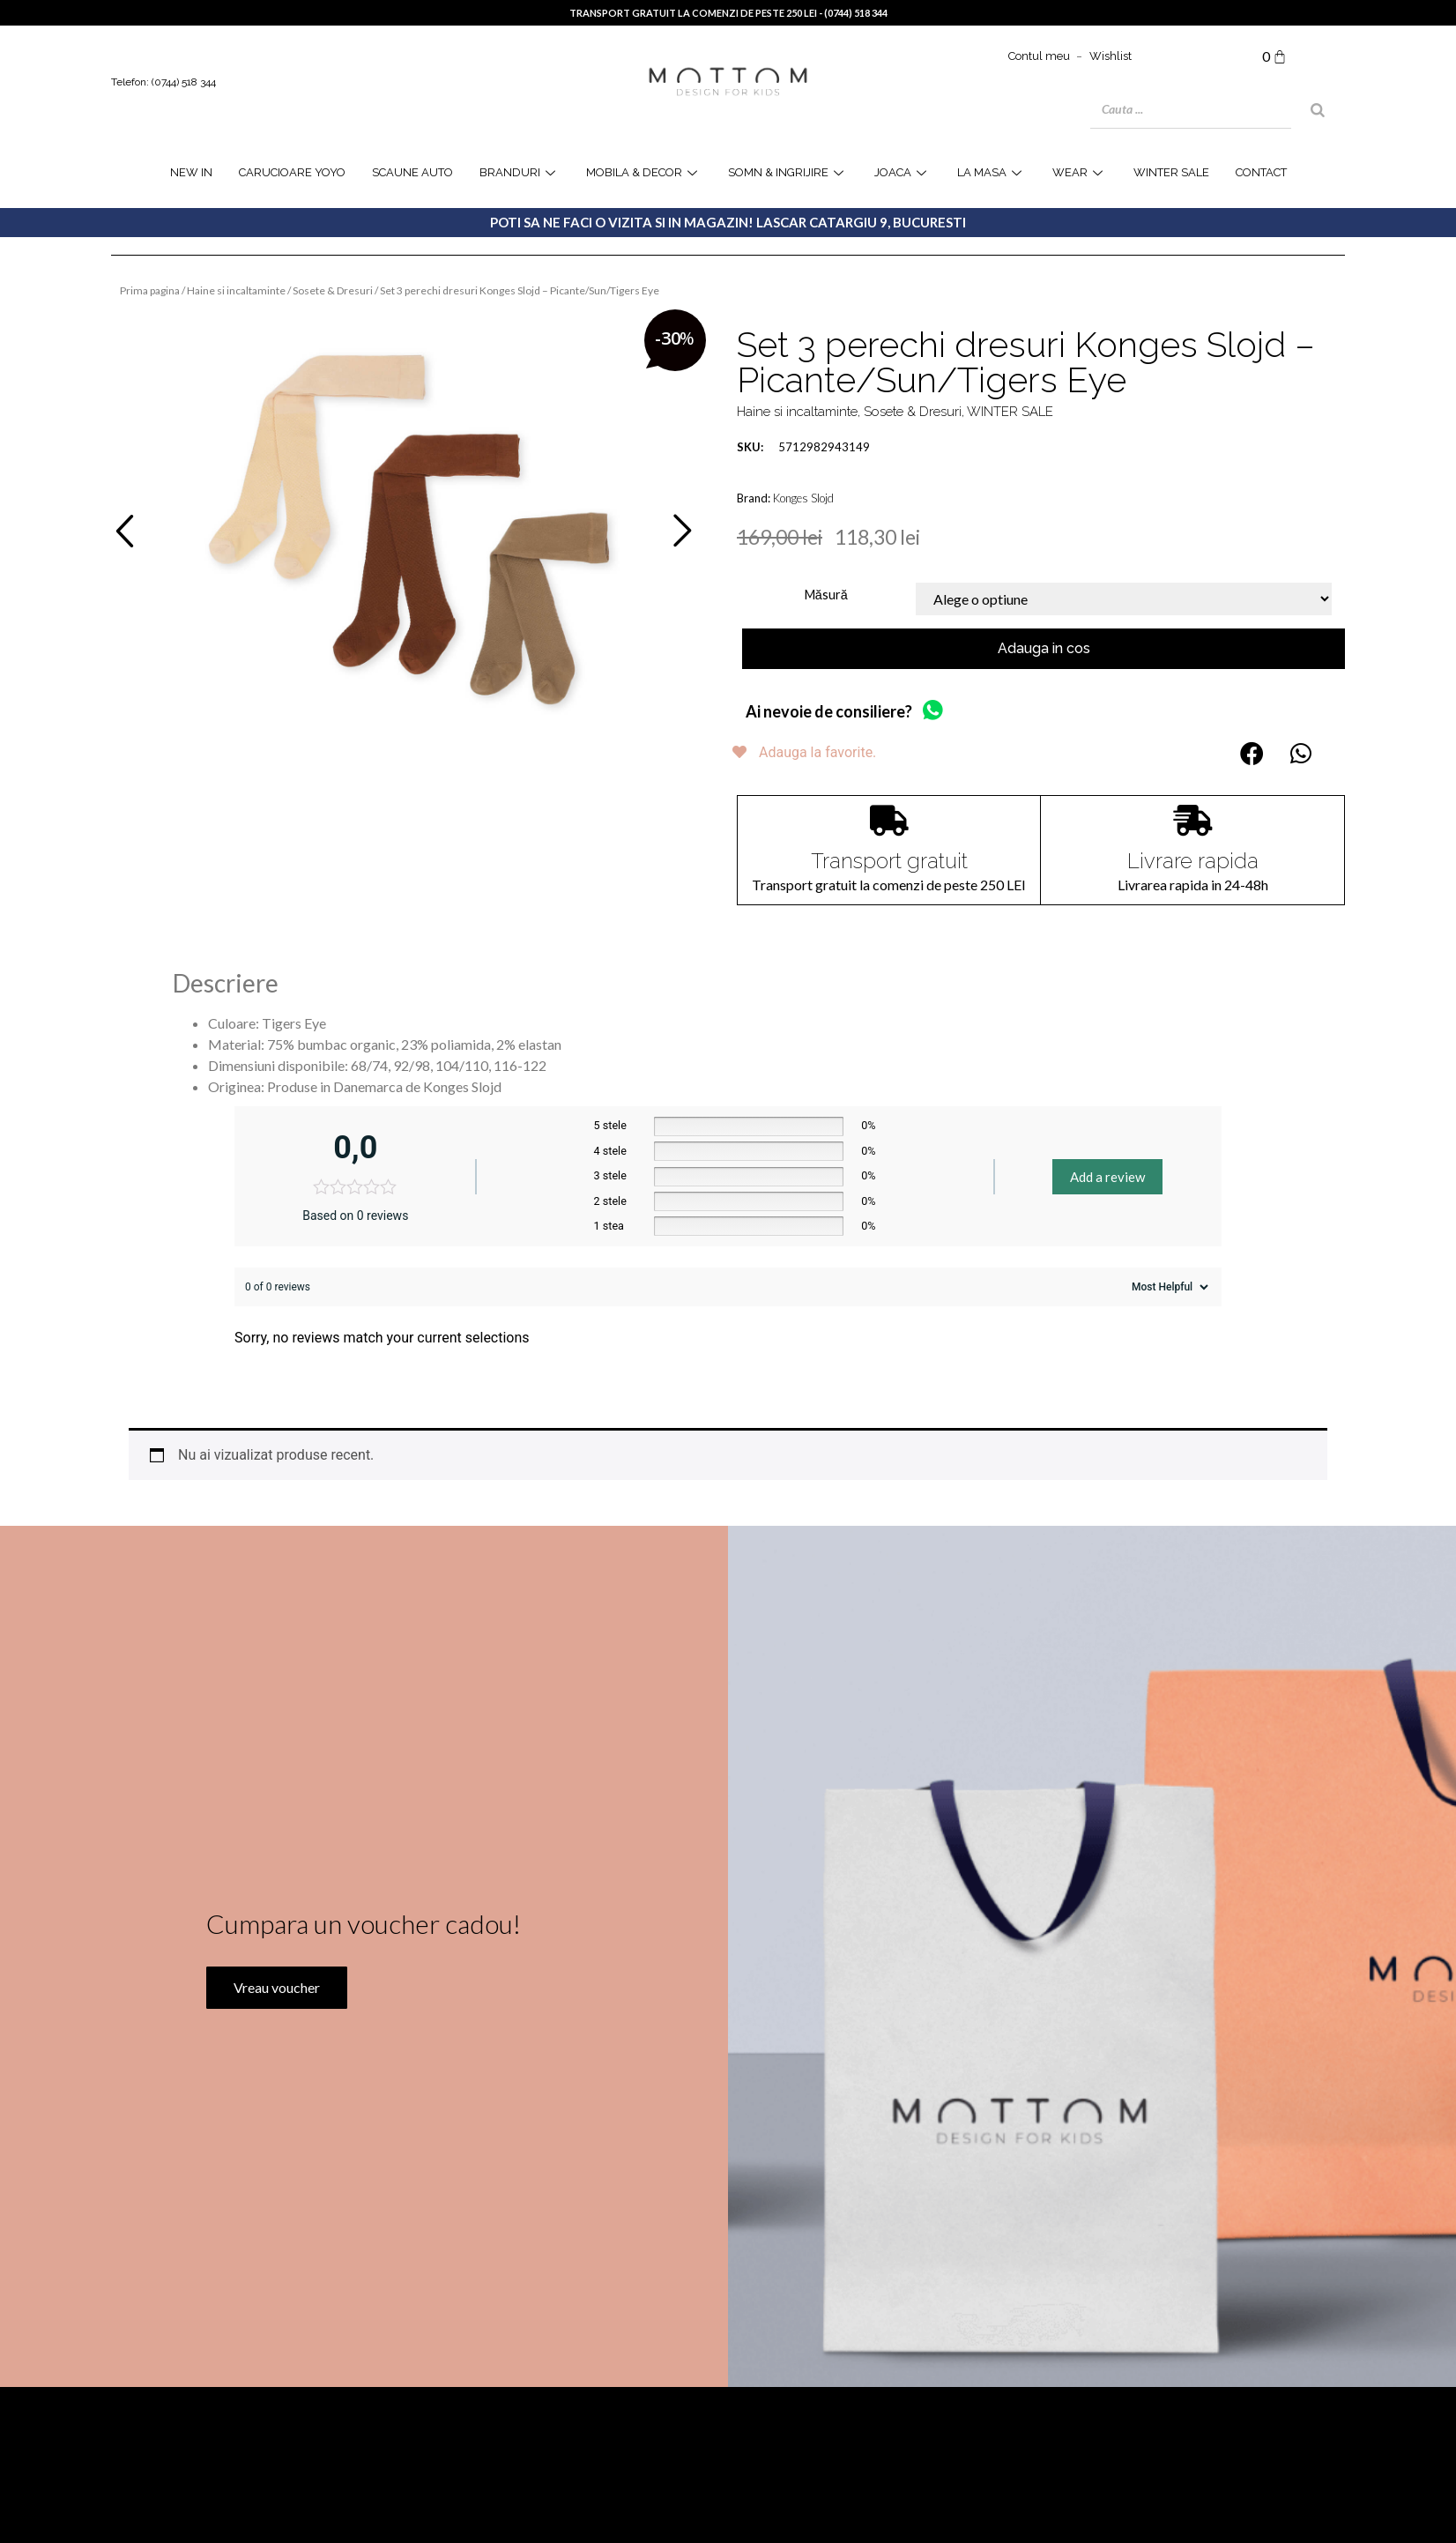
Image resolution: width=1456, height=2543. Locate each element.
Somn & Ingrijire (788, 172)
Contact (1261, 172)
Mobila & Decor (644, 172)
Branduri (519, 172)
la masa (991, 172)
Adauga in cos (1044, 648)
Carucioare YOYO (292, 172)
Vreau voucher (274, 2061)
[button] (1252, 753)
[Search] (1317, 110)
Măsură (826, 595)
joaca (902, 172)
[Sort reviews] (1168, 1287)
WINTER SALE (1171, 172)
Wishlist (1110, 56)
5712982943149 (803, 447)
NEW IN (191, 172)
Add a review (1107, 1177)
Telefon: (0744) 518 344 (163, 82)
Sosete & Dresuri (333, 290)
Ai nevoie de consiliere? (829, 711)
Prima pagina (150, 290)
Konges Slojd (803, 498)
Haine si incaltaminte (236, 290)
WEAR (1079, 172)
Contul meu (1039, 56)
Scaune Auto (412, 172)
